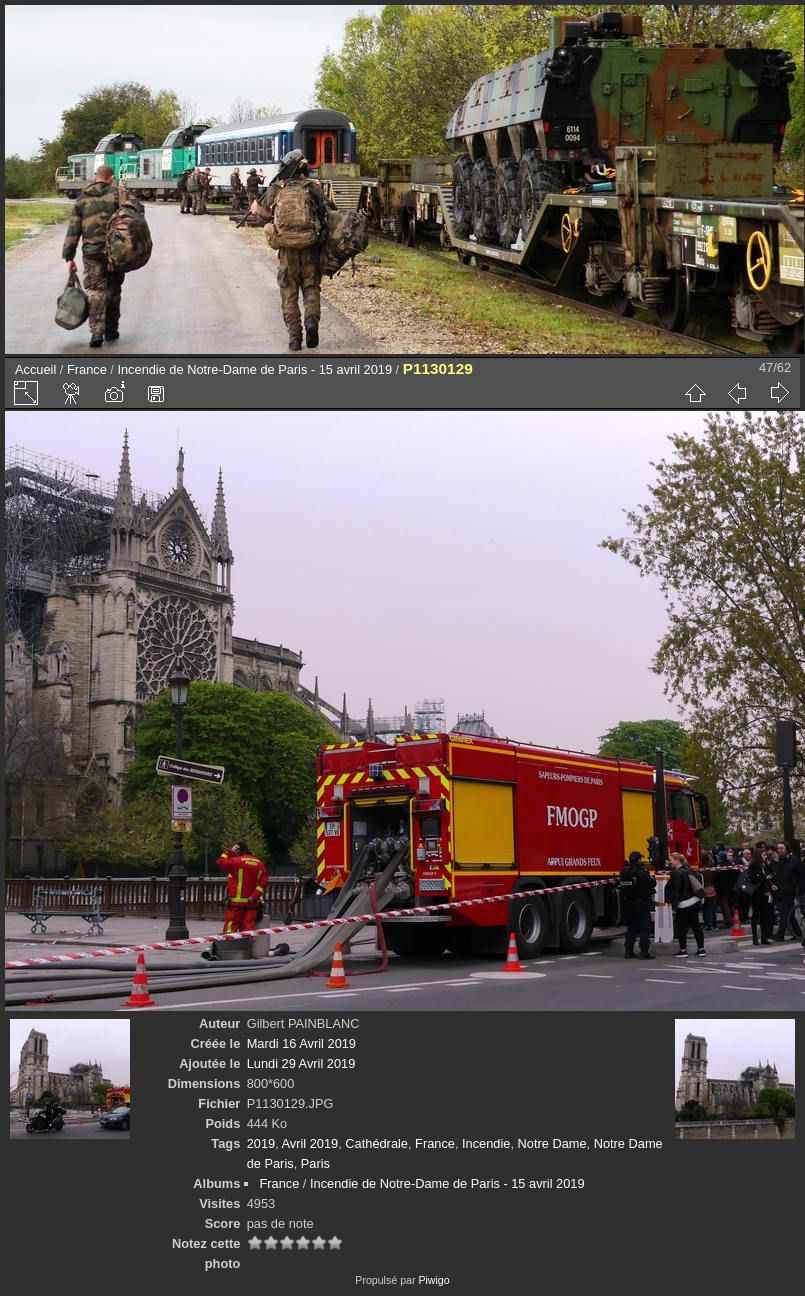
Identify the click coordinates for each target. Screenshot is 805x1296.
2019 (261, 1143)
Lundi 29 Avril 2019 (301, 1063)
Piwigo (433, 1280)
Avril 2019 (310, 1143)
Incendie (486, 1143)
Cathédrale (376, 1143)
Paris (315, 1163)
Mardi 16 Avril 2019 (301, 1043)
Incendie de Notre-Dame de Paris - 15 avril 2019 (254, 369)
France (87, 369)
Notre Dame (552, 1143)
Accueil (35, 369)
